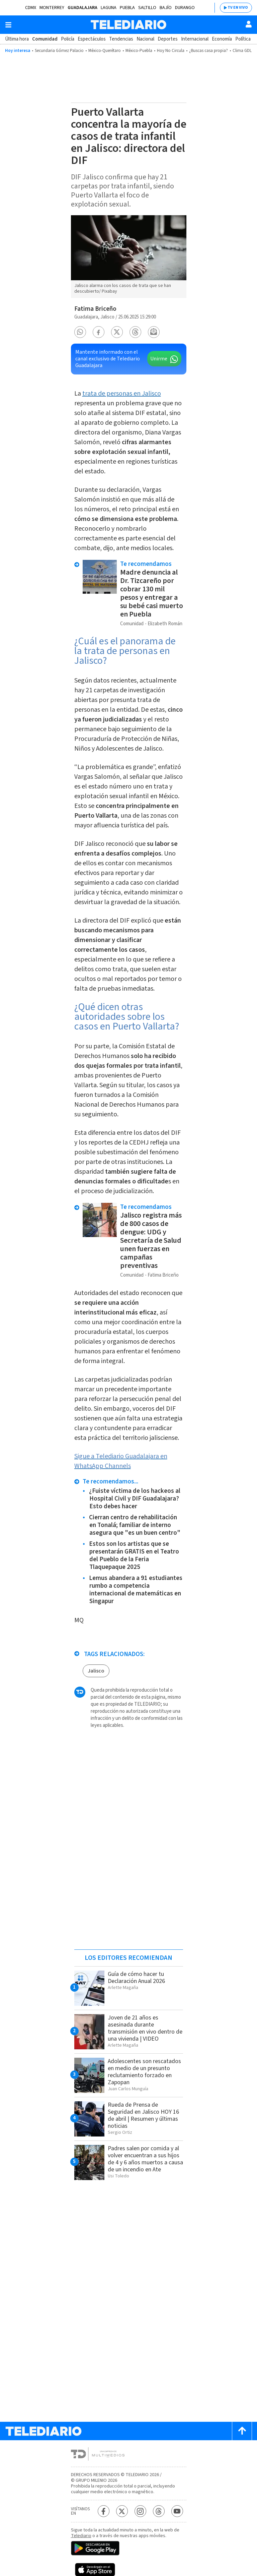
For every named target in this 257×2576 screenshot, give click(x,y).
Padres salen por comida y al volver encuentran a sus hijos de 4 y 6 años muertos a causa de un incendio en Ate (145, 2159)
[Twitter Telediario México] (122, 2511)
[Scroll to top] (242, 2431)
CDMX (30, 7)
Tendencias (121, 39)
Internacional (194, 39)
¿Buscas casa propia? (208, 51)
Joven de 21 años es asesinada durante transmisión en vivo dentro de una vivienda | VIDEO (145, 2028)
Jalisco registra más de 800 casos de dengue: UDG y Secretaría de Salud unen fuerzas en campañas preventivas (151, 1240)
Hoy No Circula (170, 51)
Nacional (145, 39)
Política (243, 39)
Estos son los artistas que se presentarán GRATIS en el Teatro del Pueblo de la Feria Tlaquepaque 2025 (134, 1555)
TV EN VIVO (238, 7)
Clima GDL (242, 51)
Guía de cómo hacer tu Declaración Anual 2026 (136, 1977)
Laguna (108, 7)
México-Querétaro (104, 51)
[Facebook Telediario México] (103, 2511)
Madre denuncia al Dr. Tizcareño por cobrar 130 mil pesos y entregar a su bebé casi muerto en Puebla (151, 593)
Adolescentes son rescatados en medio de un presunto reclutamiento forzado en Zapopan (144, 2072)
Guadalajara (82, 7)
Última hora (17, 39)
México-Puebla (138, 51)
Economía (222, 39)
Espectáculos (92, 39)
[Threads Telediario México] (159, 2511)
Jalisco (96, 1671)
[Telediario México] (128, 24)
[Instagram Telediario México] (140, 2511)
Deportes (168, 39)
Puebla (127, 7)
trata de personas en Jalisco (121, 393)
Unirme (158, 358)
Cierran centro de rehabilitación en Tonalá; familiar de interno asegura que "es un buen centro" (134, 1525)
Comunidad (45, 39)
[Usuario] (248, 24)
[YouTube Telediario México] (177, 2511)
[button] (80, 332)
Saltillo (147, 7)
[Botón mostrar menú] (8, 24)
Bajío (166, 7)
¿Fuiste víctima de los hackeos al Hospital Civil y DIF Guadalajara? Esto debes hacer (134, 1498)
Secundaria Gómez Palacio (59, 51)
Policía (67, 39)
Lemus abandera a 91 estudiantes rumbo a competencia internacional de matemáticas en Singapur (135, 1590)
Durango (185, 7)
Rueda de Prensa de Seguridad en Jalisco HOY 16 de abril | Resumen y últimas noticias (143, 2115)
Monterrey (51, 7)
